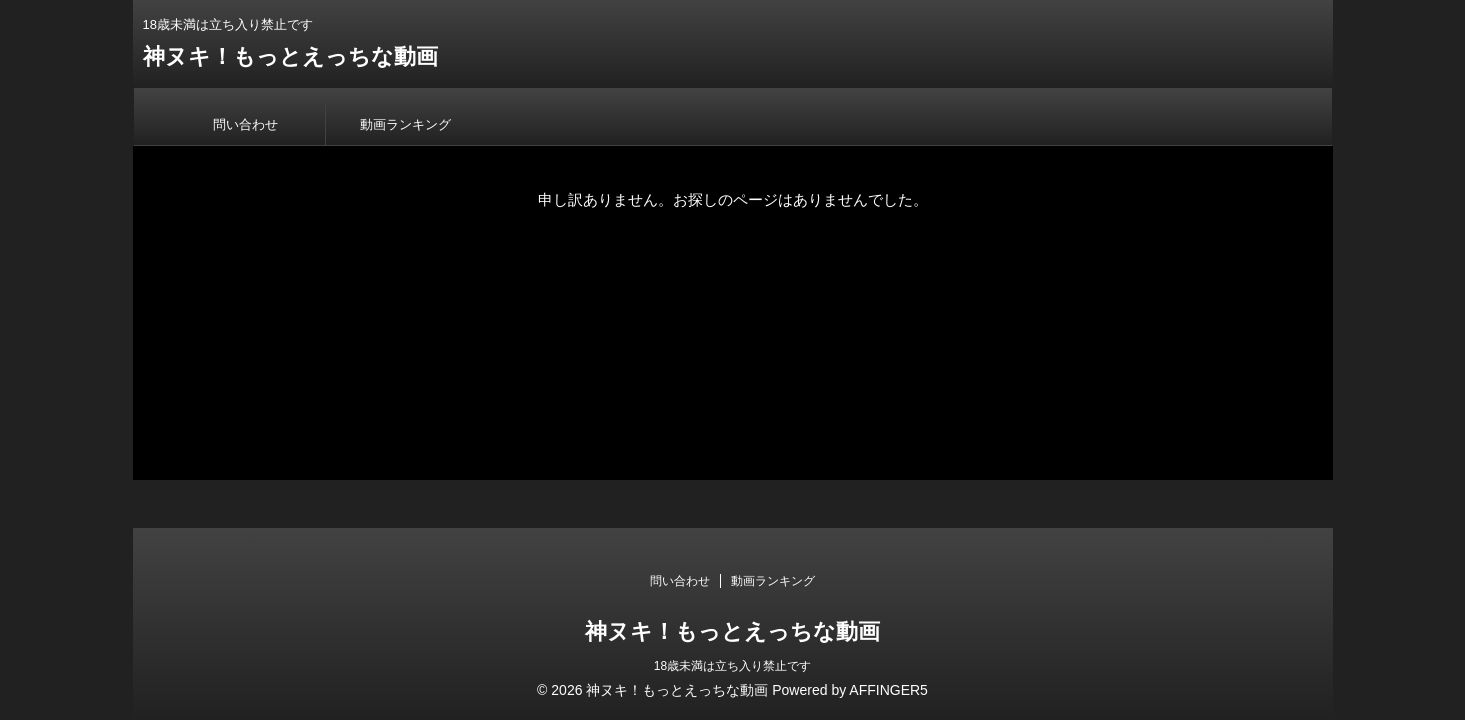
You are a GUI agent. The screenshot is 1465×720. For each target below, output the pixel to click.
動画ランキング (405, 124)
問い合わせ (245, 124)
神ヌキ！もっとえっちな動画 (290, 56)
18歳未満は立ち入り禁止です (732, 666)
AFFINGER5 (888, 690)
